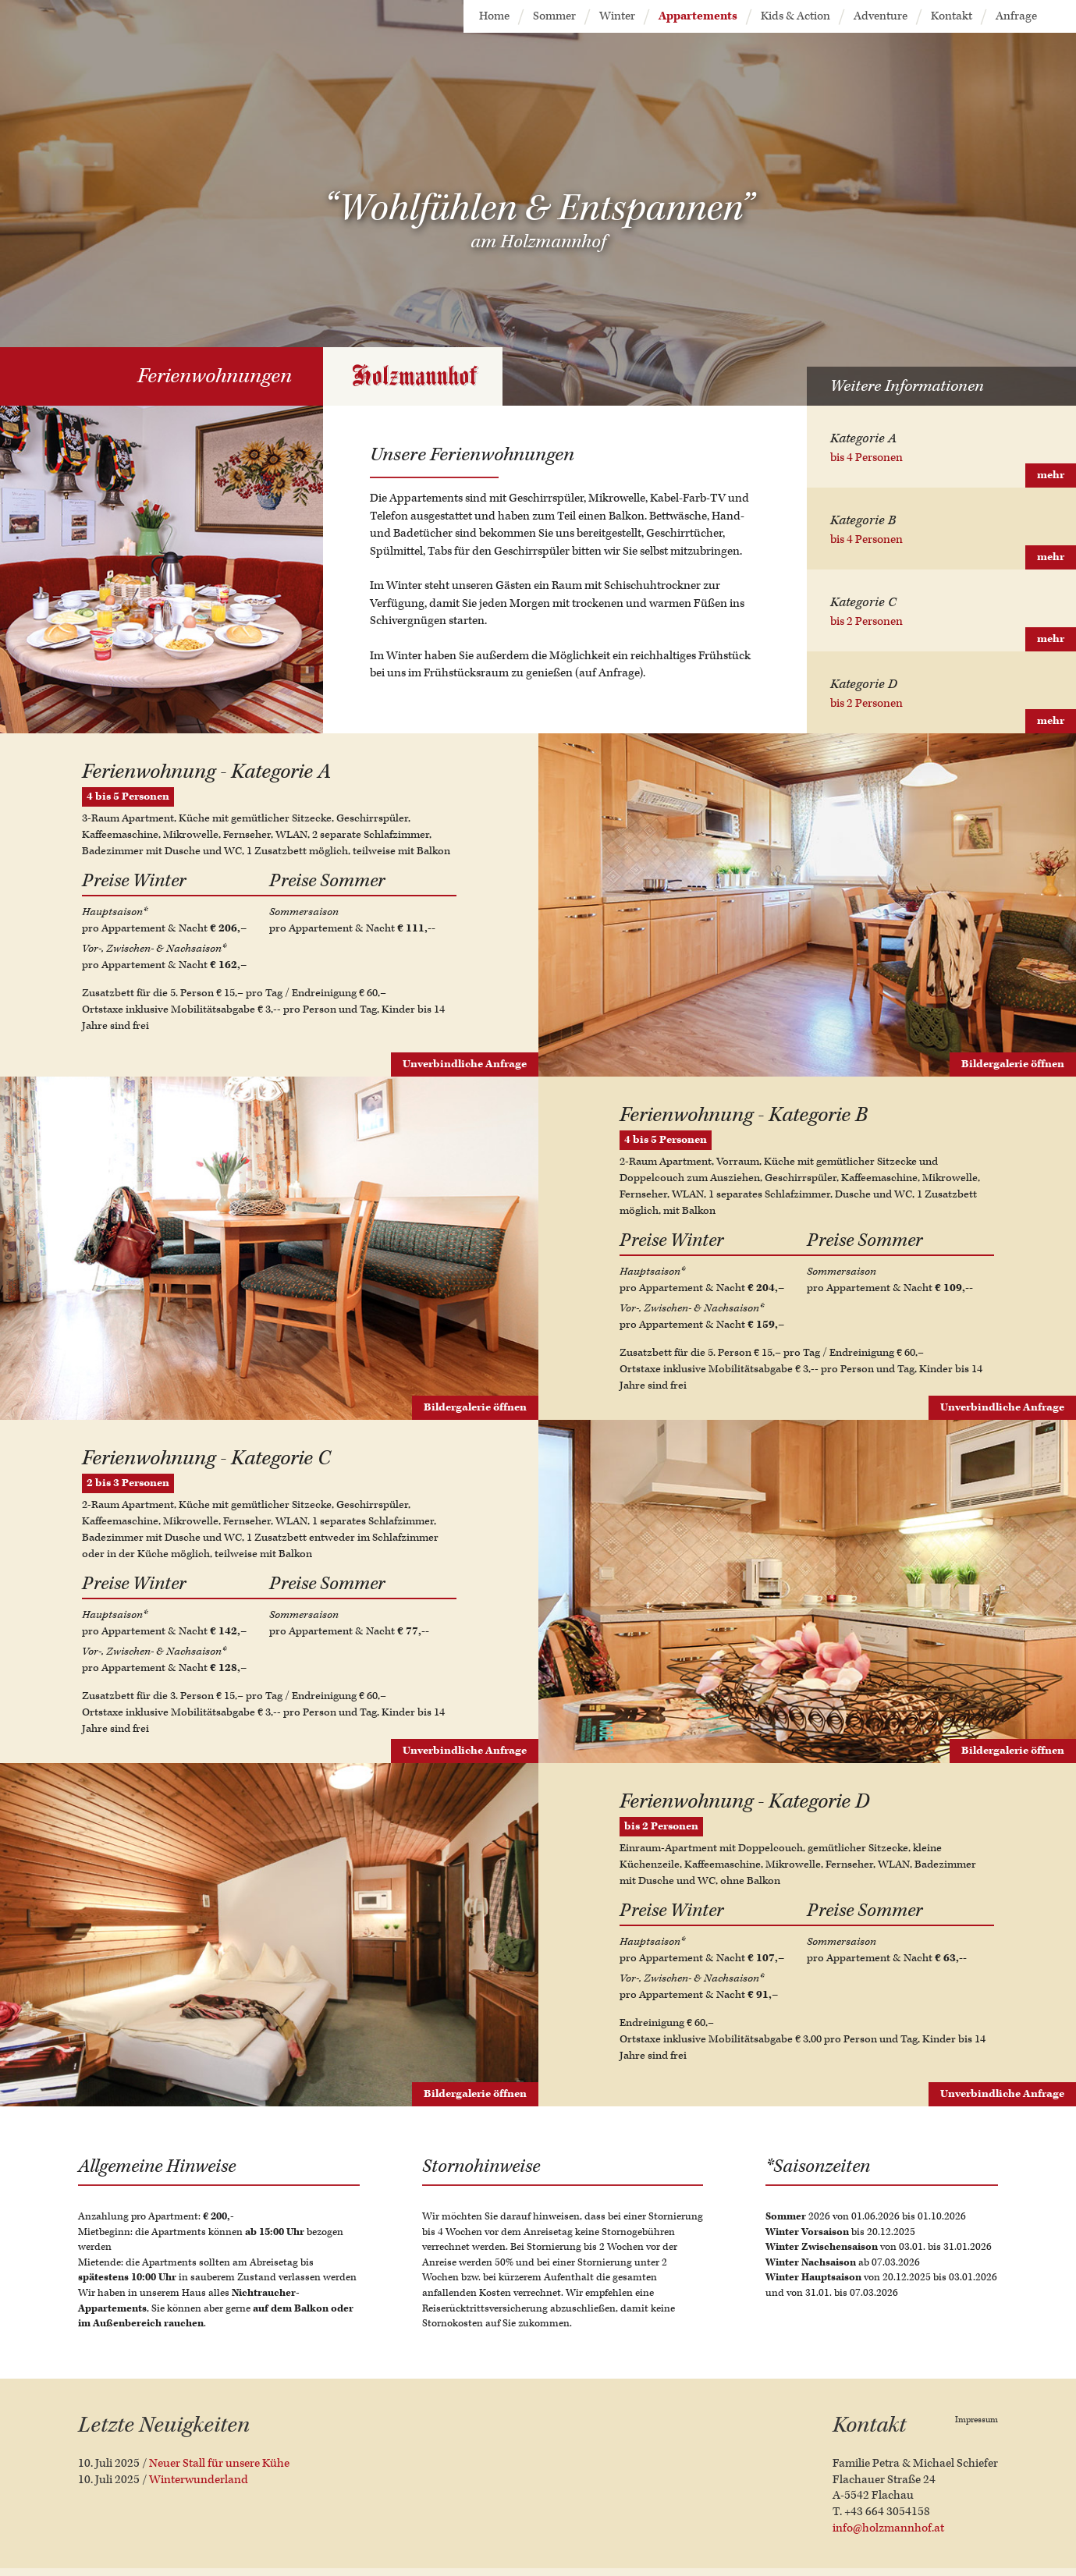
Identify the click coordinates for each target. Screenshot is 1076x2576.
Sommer (554, 16)
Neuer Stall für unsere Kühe (219, 2463)
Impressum (976, 2419)
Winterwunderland (198, 2479)
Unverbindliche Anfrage (465, 1064)
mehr (1050, 475)
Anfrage (1016, 16)
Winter (617, 16)
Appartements (698, 16)
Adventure (880, 16)
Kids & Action (795, 16)
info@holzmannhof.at (888, 2528)
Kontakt (951, 16)
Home (494, 16)
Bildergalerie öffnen (1012, 1064)
